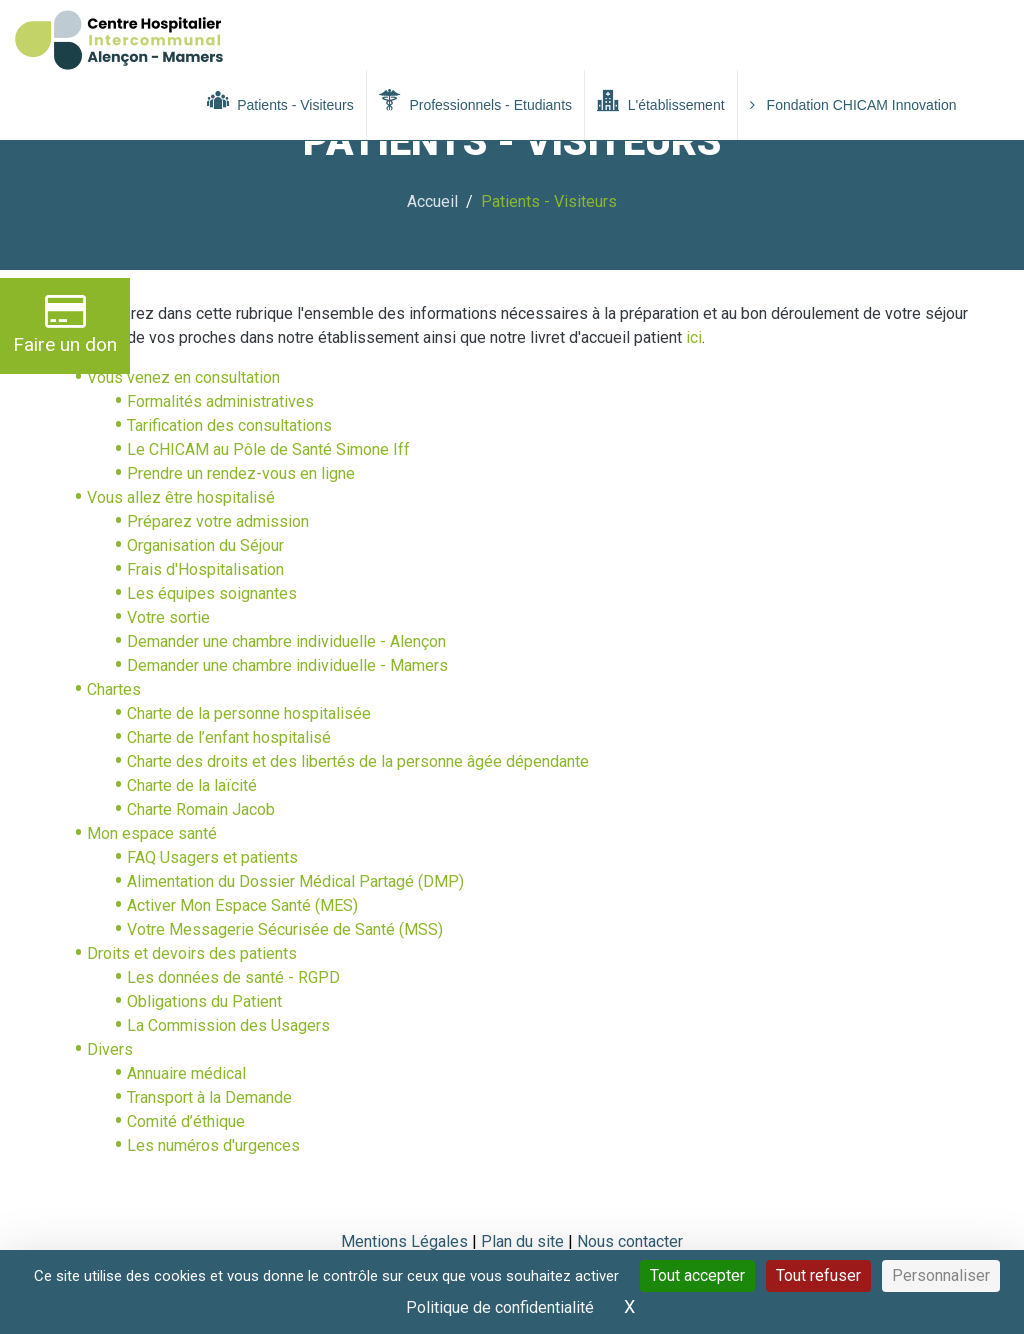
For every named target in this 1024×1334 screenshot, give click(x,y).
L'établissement (661, 101)
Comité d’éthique (186, 1121)
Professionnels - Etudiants (475, 101)
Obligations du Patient (204, 1001)
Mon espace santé (152, 833)
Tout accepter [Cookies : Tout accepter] (697, 1275)
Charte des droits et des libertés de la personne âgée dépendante (358, 761)
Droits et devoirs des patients (192, 953)
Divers (110, 1049)
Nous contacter (630, 1241)
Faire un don (65, 323)
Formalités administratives (220, 401)
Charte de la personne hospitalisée (249, 713)
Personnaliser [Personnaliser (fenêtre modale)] (941, 1275)
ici (692, 337)
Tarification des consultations (229, 425)
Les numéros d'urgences (213, 1145)
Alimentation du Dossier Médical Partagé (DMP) (295, 881)
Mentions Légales (404, 1241)
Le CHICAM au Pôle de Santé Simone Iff (268, 449)
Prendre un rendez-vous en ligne (241, 473)
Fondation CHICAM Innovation (853, 105)
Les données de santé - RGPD (233, 977)
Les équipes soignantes (212, 593)
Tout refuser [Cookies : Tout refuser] (818, 1275)
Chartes (114, 689)
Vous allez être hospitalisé (181, 497)
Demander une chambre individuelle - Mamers (287, 665)
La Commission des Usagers (228, 1025)
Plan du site (524, 1241)
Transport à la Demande (209, 1097)
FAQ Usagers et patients (212, 857)
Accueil (432, 201)
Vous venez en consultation (183, 377)
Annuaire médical (186, 1073)
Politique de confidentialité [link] (500, 1307)
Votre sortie (168, 617)
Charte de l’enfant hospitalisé (229, 737)
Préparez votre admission (218, 521)
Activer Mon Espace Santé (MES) (242, 905)
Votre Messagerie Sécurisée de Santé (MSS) (285, 929)
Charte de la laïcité (192, 785)
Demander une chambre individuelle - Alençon (286, 641)
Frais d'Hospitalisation (205, 569)
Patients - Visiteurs (280, 101)
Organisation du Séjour (205, 545)
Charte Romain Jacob (201, 809)
